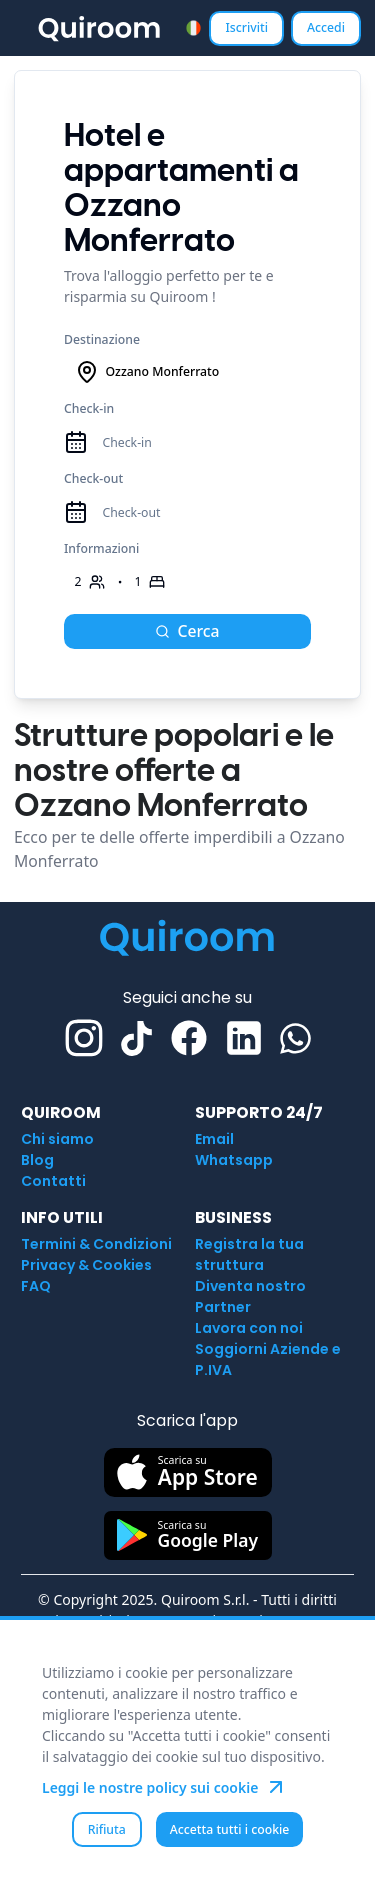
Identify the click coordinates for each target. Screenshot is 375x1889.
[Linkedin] (244, 1038)
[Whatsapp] (295, 1038)
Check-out (93, 478)
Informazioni (101, 548)
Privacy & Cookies (86, 1265)
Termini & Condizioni (96, 1244)
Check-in (89, 408)
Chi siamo (57, 1139)
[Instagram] (84, 1038)
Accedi (326, 27)
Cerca (187, 631)
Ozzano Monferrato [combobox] (147, 372)
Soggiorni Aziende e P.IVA (268, 1359)
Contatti (53, 1181)
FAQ (36, 1286)
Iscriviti (246, 27)
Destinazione (102, 339)
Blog (37, 1160)
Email (214, 1139)
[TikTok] (136, 1038)
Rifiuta (107, 1829)
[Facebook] (189, 1038)
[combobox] (193, 27)
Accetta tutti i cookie (230, 1829)
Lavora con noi (249, 1328)
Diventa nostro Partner (250, 1296)
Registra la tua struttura (249, 1254)
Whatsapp (234, 1160)
